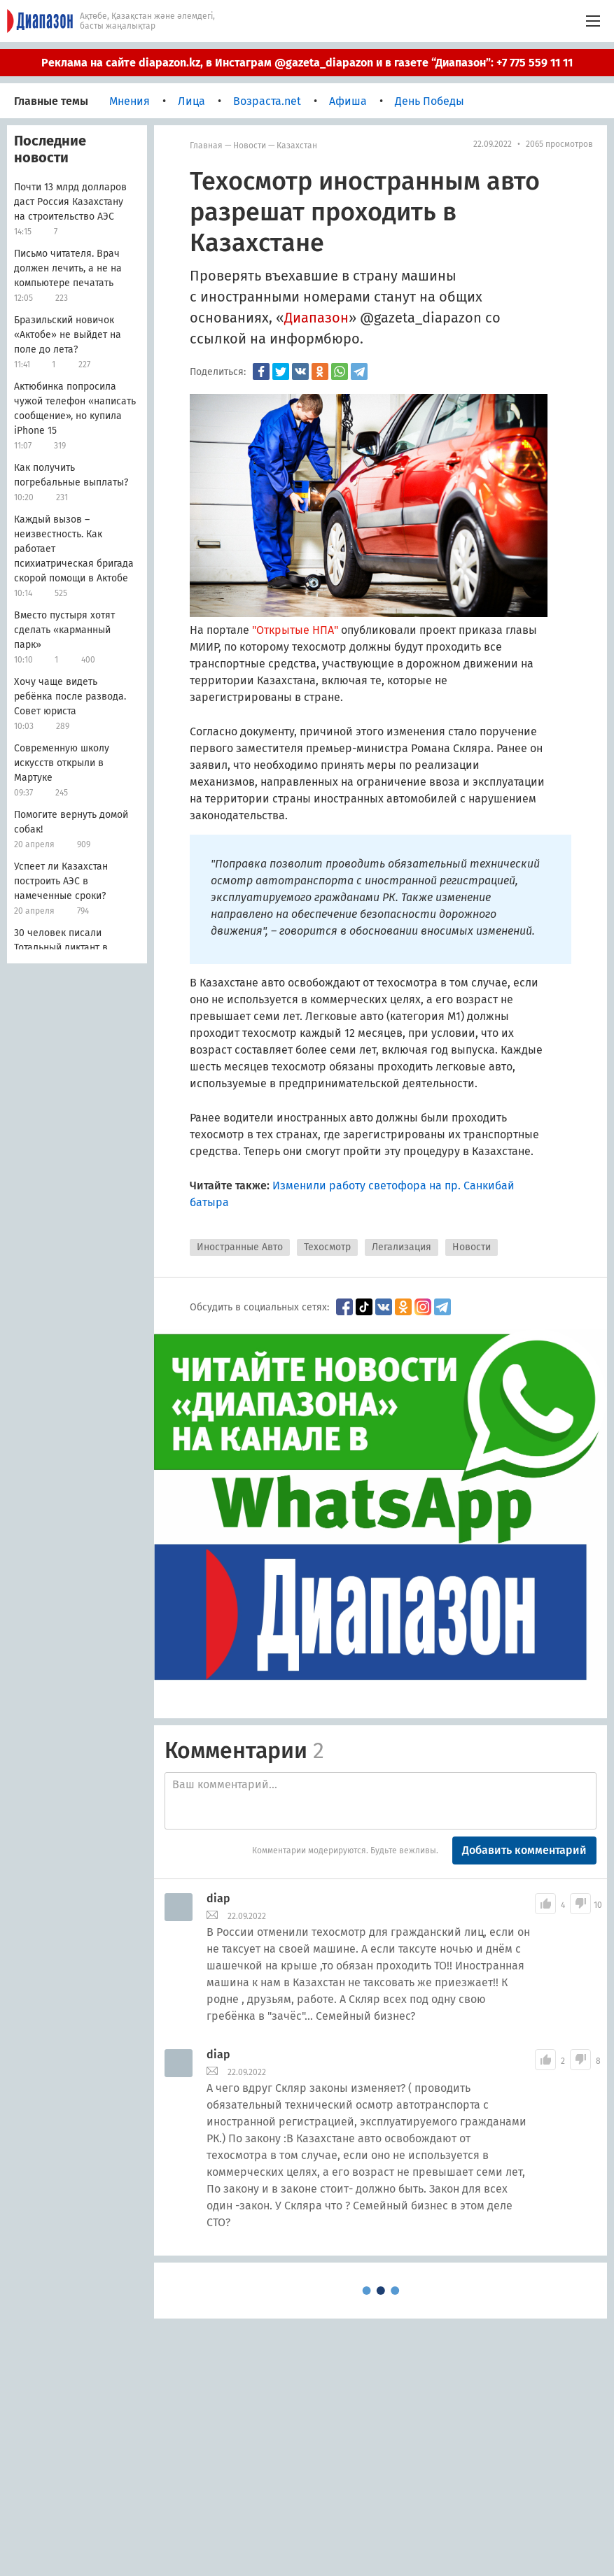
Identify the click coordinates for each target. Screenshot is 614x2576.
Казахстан (297, 145)
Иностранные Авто (240, 1247)
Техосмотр (327, 1247)
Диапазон (316, 317)
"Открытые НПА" (296, 630)
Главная (206, 145)
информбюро (315, 338)
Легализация (401, 1247)
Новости (249, 145)
